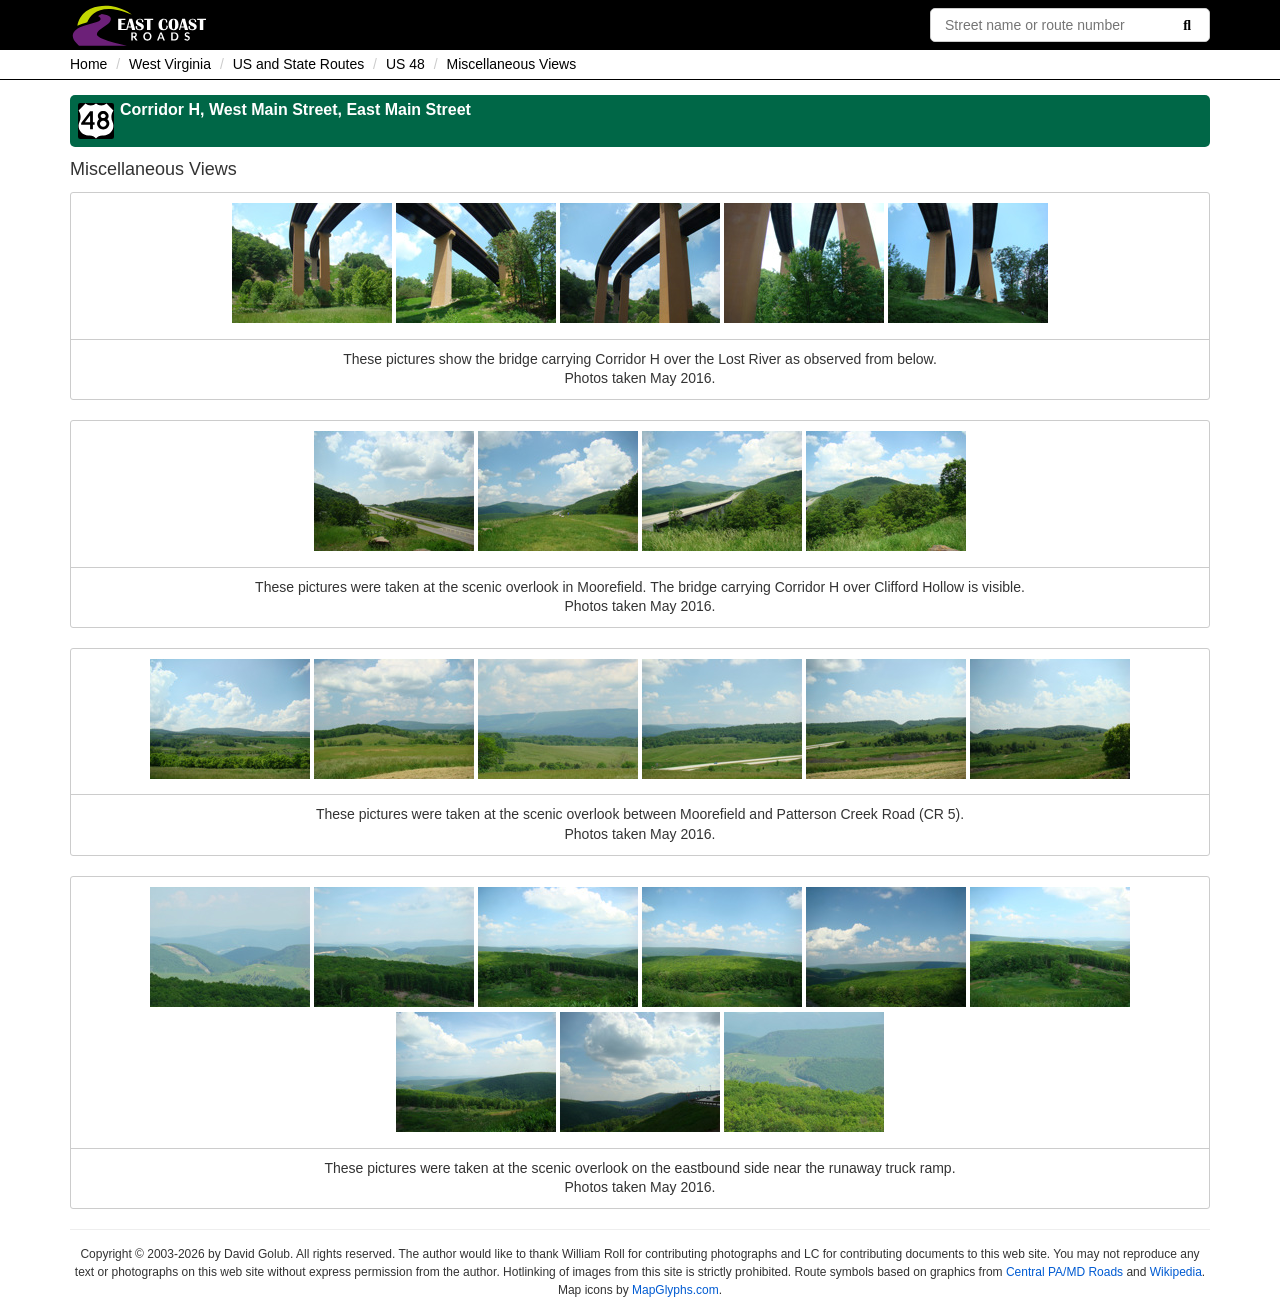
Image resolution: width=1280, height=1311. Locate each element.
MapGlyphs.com (675, 1290)
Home (88, 64)
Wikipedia (1176, 1272)
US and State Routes (299, 64)
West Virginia (170, 64)
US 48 (405, 64)
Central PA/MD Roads (1064, 1272)
